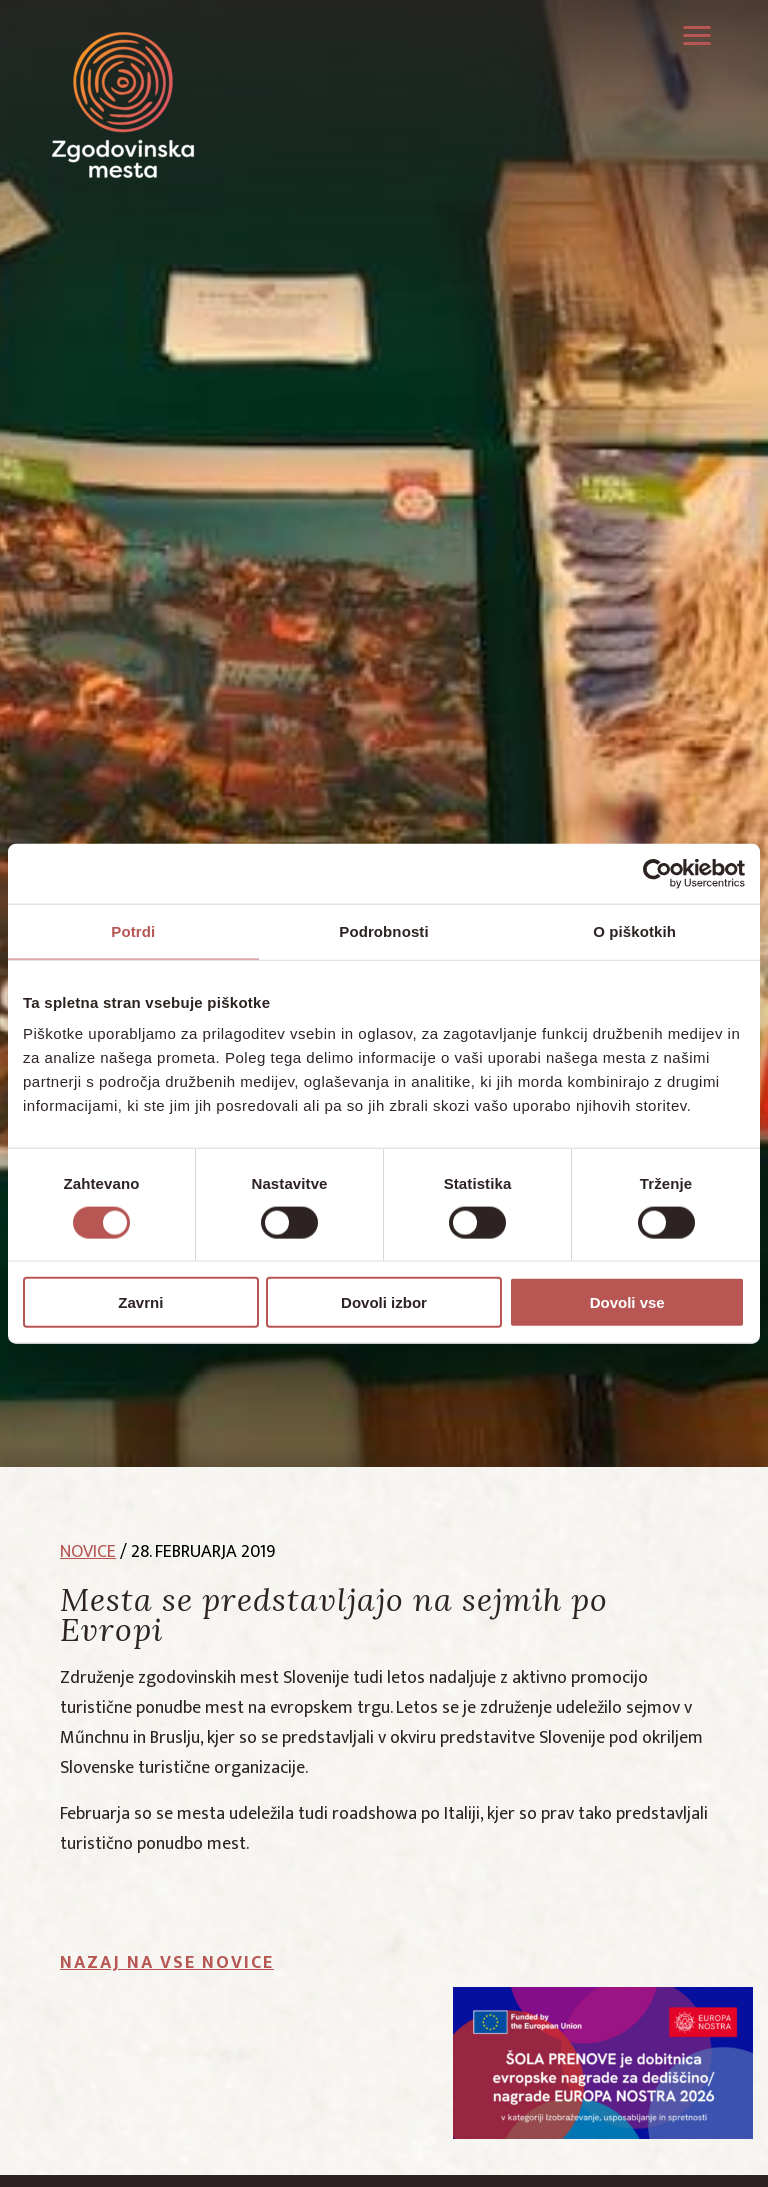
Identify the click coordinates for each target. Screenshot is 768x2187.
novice (88, 1552)
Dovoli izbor (384, 1302)
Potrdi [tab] (133, 930)
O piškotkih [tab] (634, 930)
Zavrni (140, 1302)
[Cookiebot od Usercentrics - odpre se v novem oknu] (657, 873)
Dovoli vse (627, 1302)
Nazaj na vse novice (167, 1963)
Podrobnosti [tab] (383, 930)
